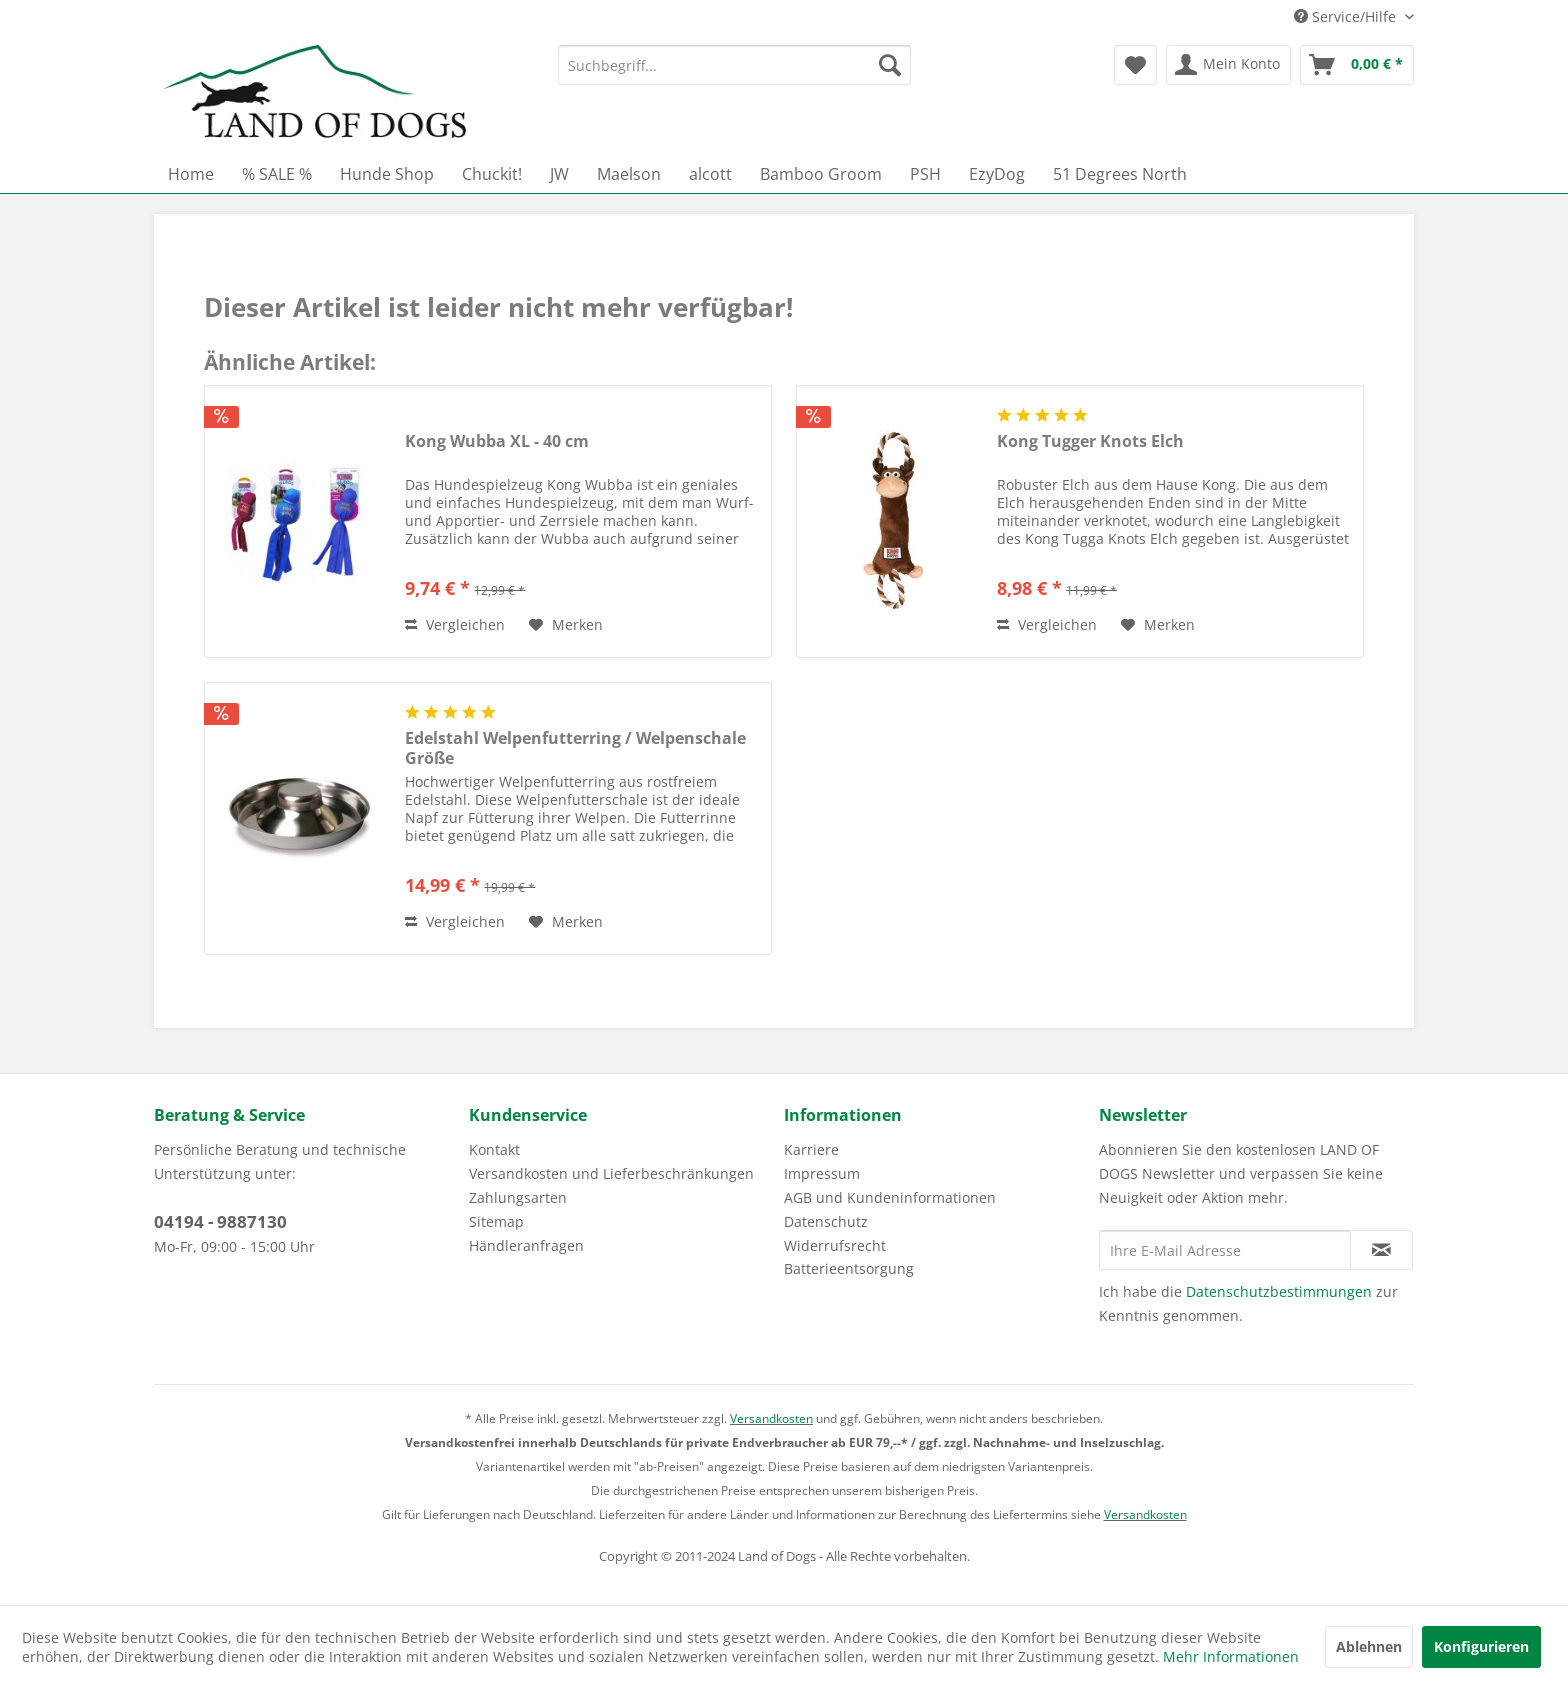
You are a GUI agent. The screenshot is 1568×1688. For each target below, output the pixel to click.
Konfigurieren (1481, 1646)
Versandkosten (771, 1418)
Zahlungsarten (518, 1197)
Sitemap (496, 1221)
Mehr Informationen (1231, 1656)
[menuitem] (734, 65)
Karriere (811, 1149)
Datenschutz (826, 1221)
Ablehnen (1369, 1646)
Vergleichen (455, 624)
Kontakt (494, 1149)
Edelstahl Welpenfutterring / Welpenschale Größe (575, 748)
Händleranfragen (526, 1245)
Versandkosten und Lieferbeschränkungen (611, 1173)
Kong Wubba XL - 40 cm (497, 441)
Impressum (822, 1173)
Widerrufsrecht (835, 1245)
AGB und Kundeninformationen (890, 1197)
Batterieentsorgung (849, 1268)
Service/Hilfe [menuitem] (1347, 16)
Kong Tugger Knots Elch (1090, 441)
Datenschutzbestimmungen (1279, 1291)
